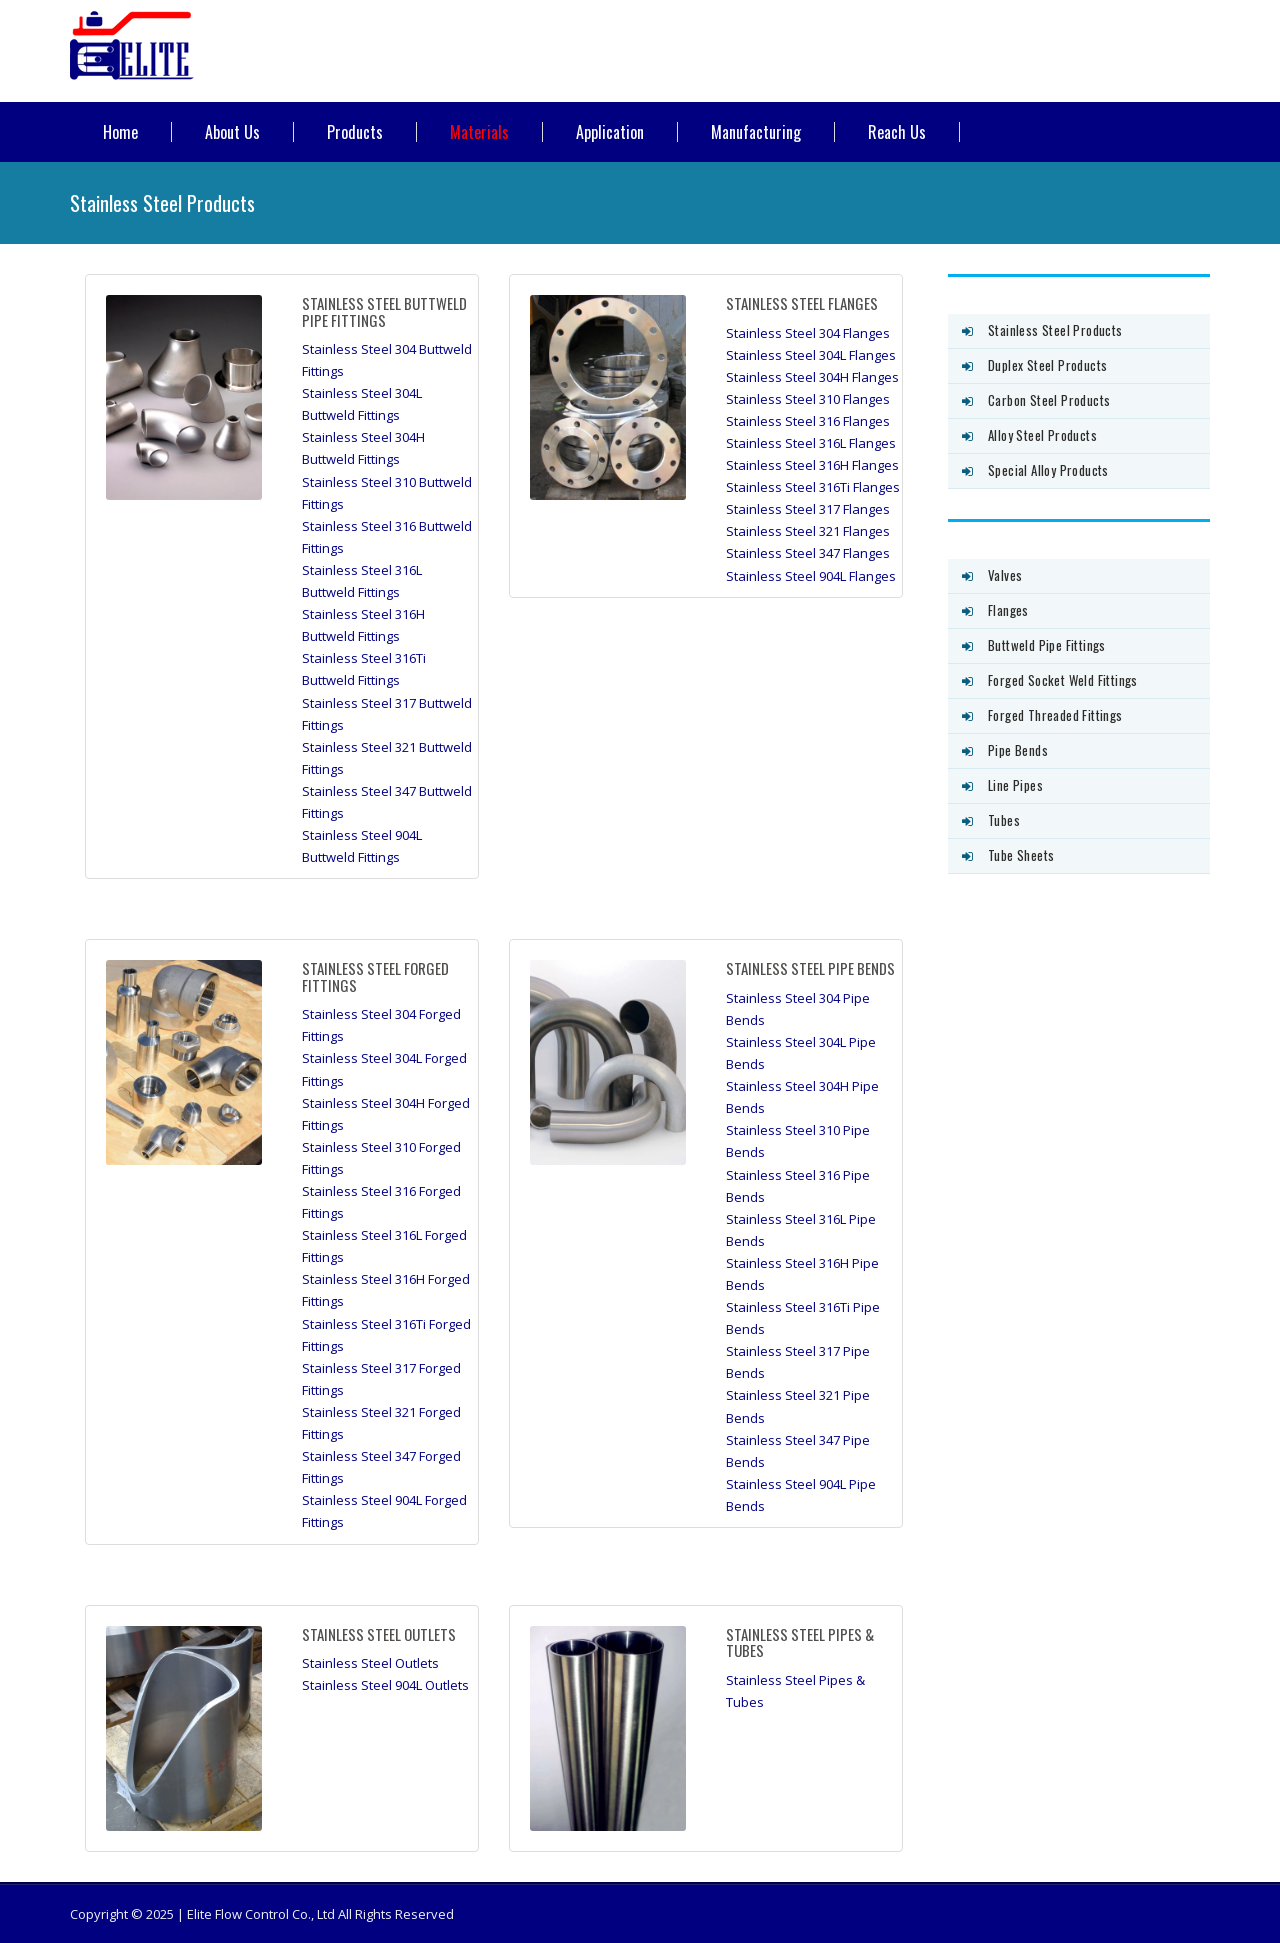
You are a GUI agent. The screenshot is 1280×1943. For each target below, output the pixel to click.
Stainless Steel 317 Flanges (808, 509)
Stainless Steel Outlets (370, 1663)
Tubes (1004, 820)
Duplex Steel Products (1047, 365)
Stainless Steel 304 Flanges (808, 333)
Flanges (1008, 610)
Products (355, 132)
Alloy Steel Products (1042, 435)
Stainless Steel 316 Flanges (808, 421)
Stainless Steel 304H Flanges (812, 377)
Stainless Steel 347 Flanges (808, 553)
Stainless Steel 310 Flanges (808, 399)
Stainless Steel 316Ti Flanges (813, 487)
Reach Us (897, 132)
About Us (232, 132)
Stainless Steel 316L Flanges (811, 443)
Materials (479, 132)
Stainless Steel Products (1055, 330)
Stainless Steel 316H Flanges (812, 465)
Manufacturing (756, 132)
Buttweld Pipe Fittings (1047, 645)
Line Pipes (1015, 785)
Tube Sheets (1021, 855)
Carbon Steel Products (1049, 400)
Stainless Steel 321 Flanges (808, 531)
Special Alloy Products (1048, 470)
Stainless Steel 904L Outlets (385, 1685)
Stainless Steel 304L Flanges (811, 355)
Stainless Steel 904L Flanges (811, 576)
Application (610, 132)
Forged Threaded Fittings (1055, 715)
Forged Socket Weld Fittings (1063, 680)
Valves (1005, 575)
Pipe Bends (1018, 750)
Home (120, 132)
